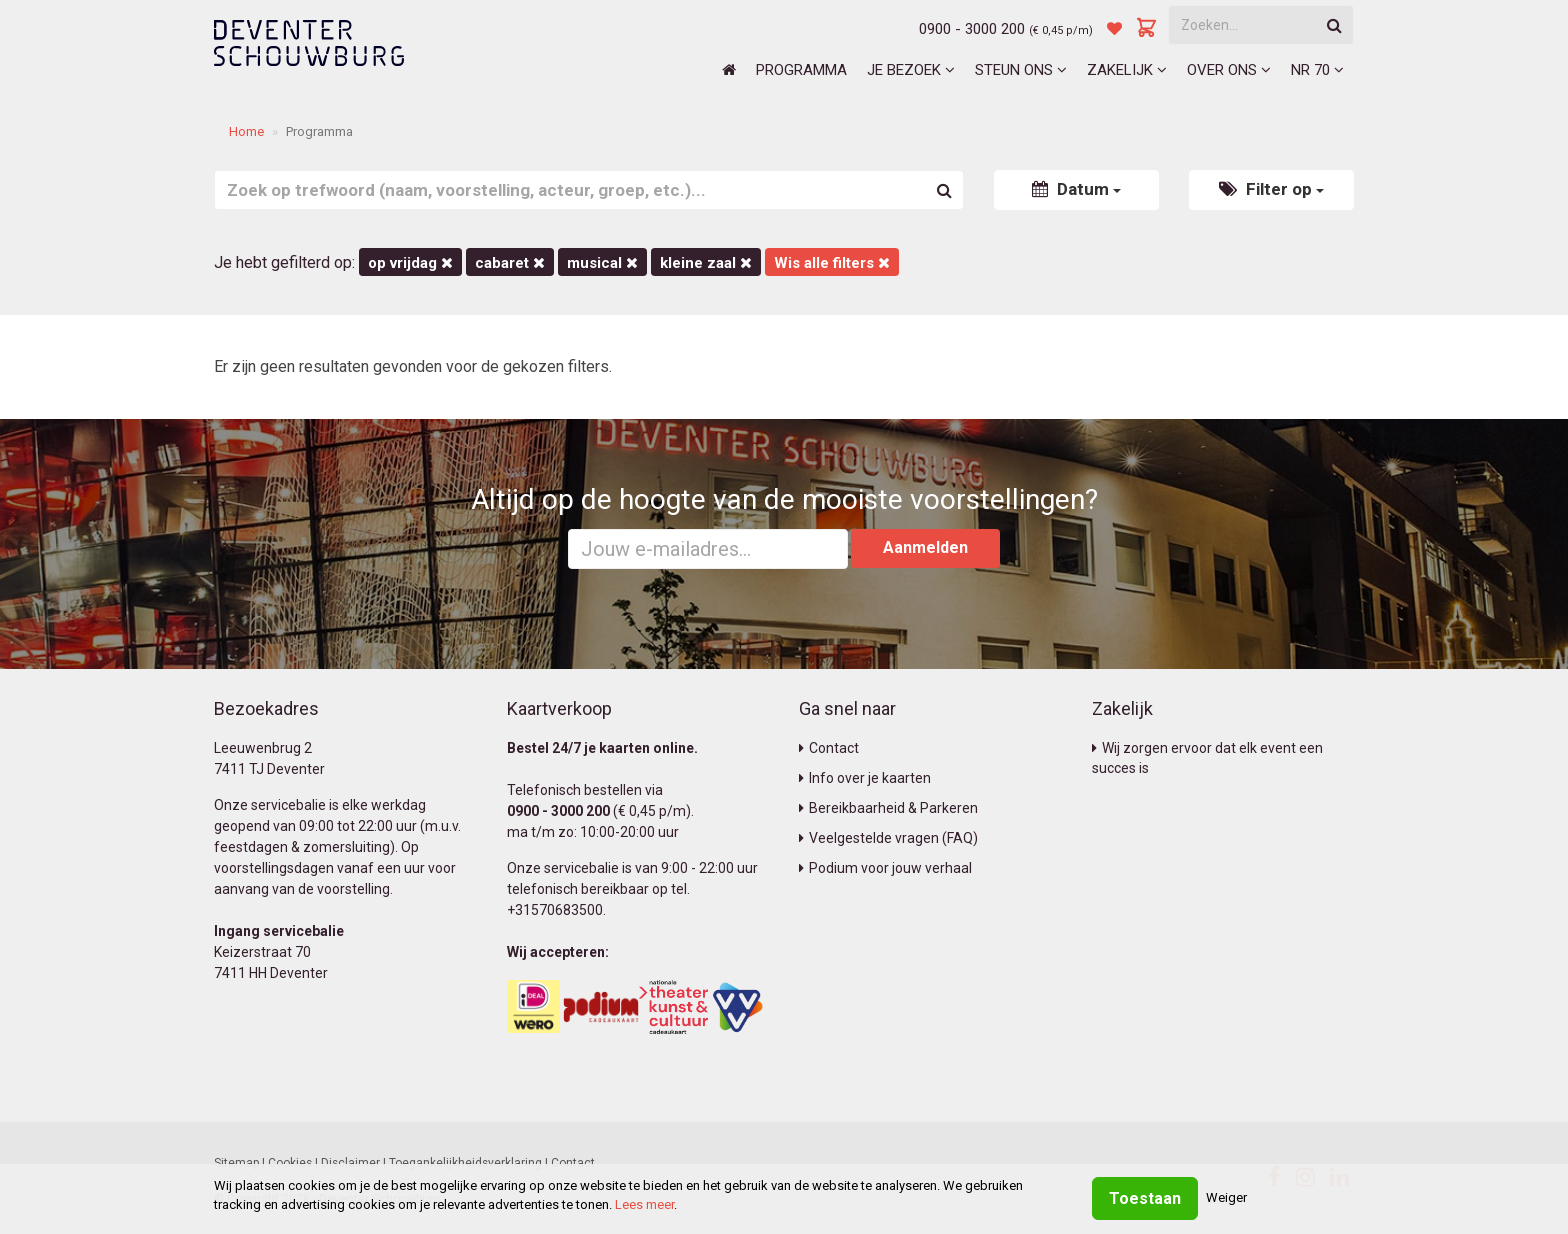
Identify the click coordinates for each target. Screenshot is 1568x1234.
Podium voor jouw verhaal (885, 868)
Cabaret (510, 263)
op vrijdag (410, 263)
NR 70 (1317, 70)
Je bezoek (911, 70)
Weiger (1226, 1197)
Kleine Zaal (706, 263)
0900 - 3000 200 (972, 29)
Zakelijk (1127, 70)
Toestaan (1145, 1198)
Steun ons (1021, 70)
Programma (801, 70)
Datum (1076, 189)
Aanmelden (925, 547)
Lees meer (644, 1204)
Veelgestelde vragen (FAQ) (888, 838)
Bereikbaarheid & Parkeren (888, 808)
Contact (829, 748)
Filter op (1271, 189)
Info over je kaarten (865, 778)
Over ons (1229, 70)
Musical (602, 263)
